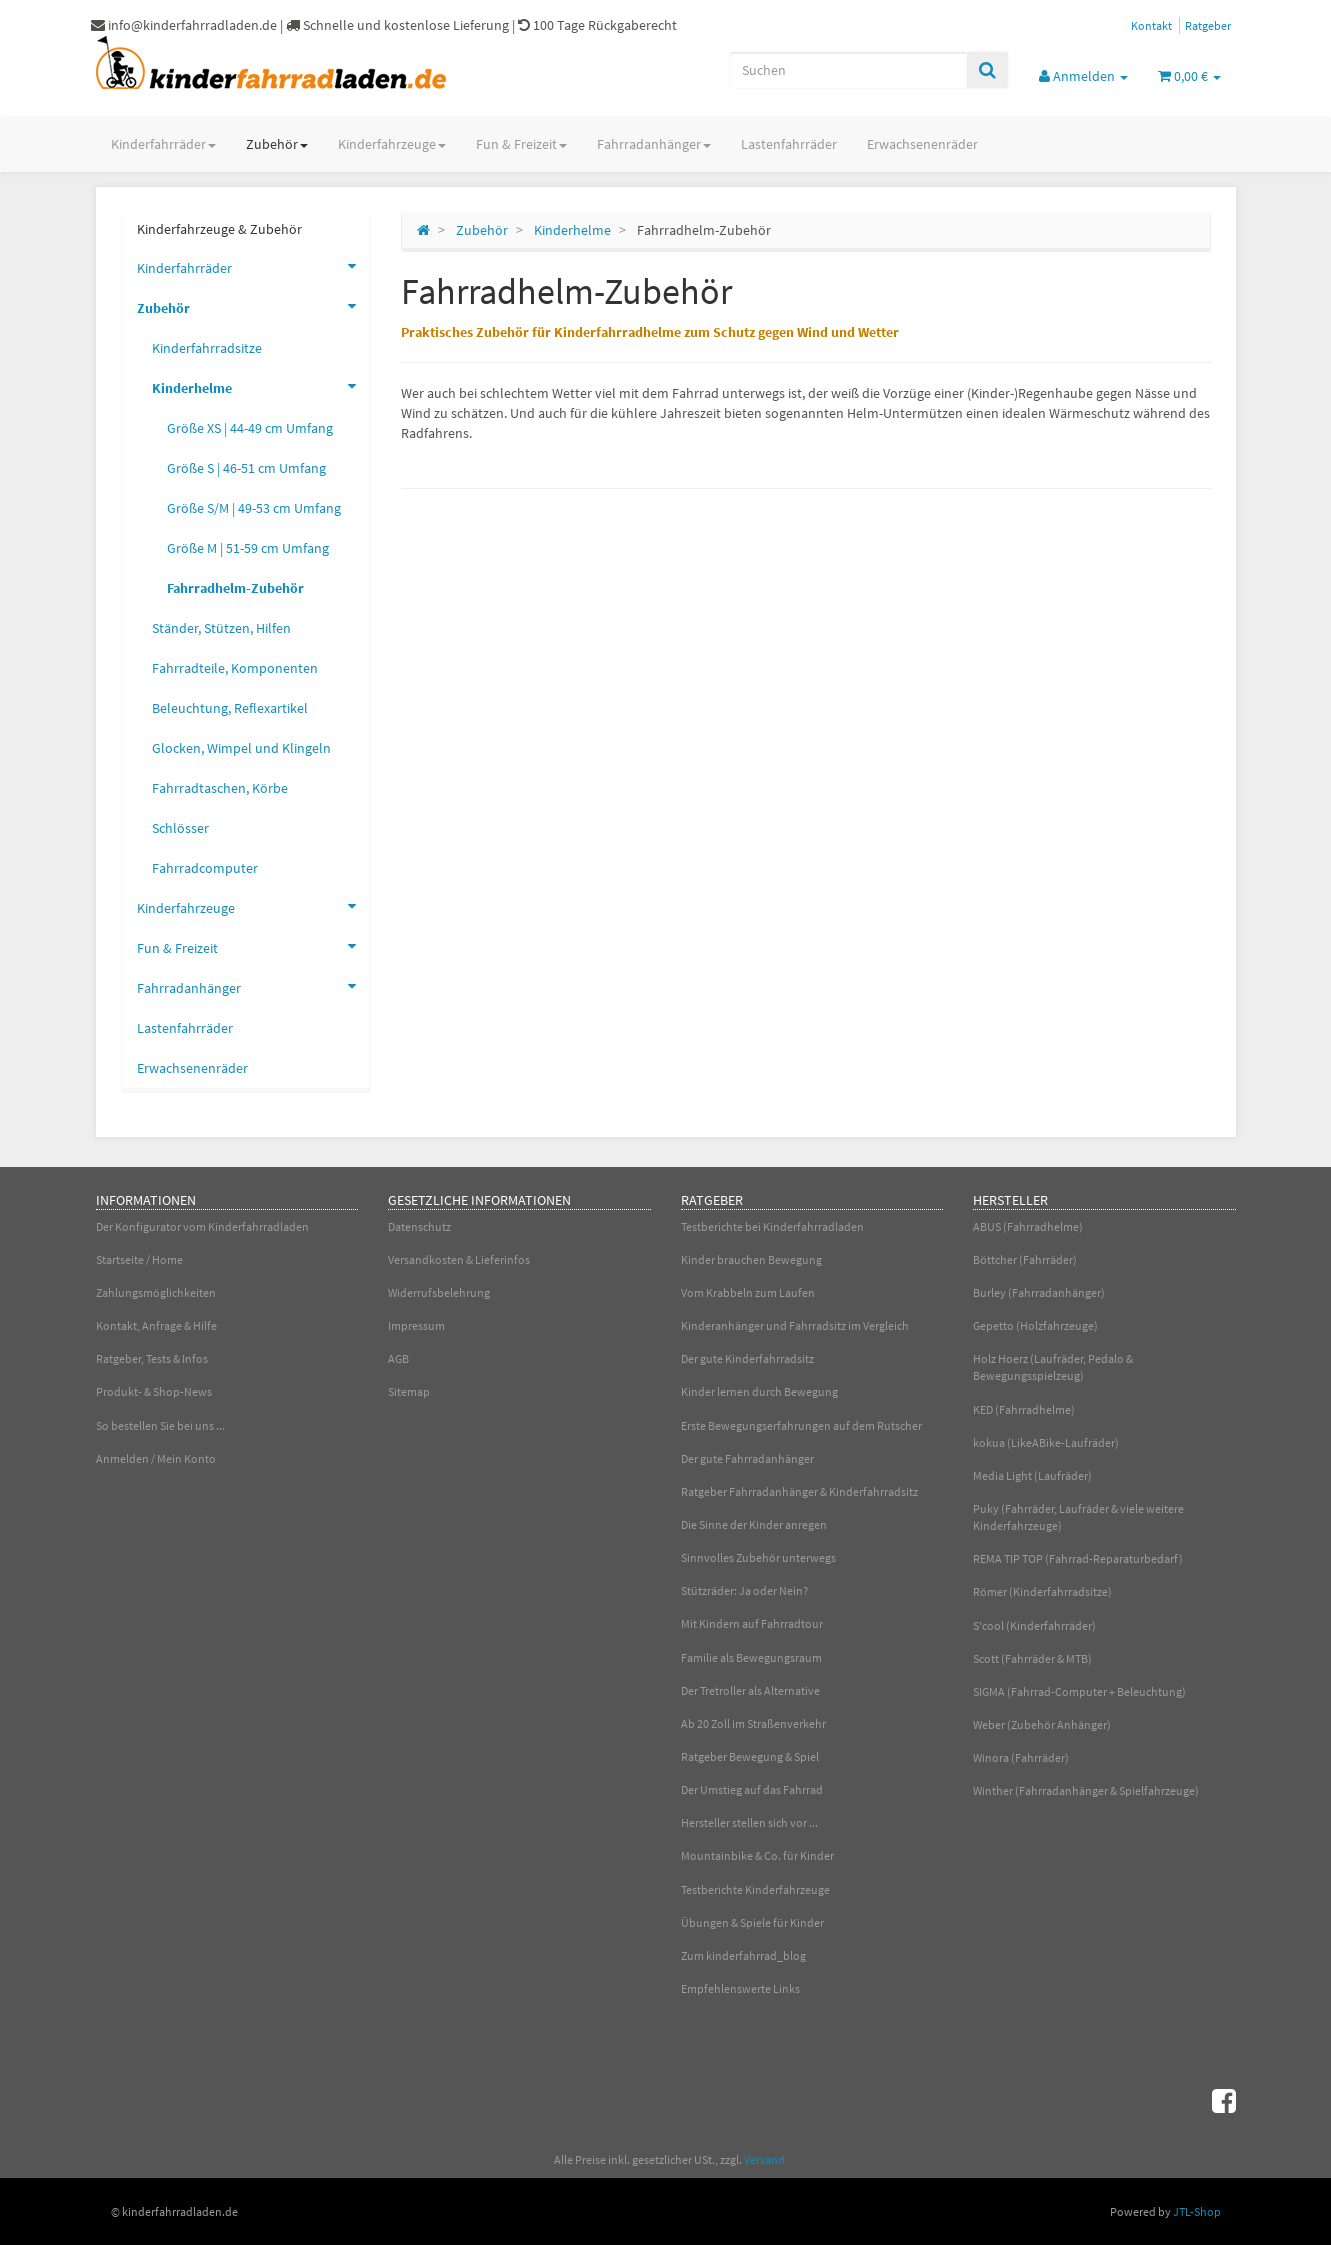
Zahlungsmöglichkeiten (156, 1292)
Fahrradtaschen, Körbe (220, 788)
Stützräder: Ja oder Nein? (744, 1590)
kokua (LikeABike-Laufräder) (1046, 1442)
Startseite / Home (139, 1259)
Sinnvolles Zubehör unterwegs (758, 1557)
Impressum (416, 1325)
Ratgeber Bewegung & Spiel (750, 1756)
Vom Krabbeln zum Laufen (748, 1292)
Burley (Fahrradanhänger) (1039, 1292)
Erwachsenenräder (922, 144)
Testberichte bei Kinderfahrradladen (772, 1226)
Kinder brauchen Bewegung (751, 1259)
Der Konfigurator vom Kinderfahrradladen (202, 1226)
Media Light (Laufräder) (1032, 1475)
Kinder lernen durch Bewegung (759, 1391)
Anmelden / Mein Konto (156, 1458)
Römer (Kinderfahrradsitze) (1042, 1591)
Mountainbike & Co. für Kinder (757, 1855)
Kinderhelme (261, 386)
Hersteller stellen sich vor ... (749, 1822)
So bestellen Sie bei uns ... (160, 1425)
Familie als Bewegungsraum (751, 1657)
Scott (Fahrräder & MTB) (1032, 1658)
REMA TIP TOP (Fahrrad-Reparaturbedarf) (1078, 1558)
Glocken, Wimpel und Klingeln (241, 748)
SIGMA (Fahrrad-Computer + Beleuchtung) (1079, 1691)
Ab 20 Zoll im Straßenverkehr (753, 1723)
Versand (764, 2159)
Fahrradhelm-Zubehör (235, 588)
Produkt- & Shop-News (154, 1391)
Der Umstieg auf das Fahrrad (752, 1789)
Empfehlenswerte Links (740, 1988)
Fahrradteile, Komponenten (235, 668)
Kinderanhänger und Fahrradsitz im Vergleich (795, 1325)
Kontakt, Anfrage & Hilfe (156, 1325)
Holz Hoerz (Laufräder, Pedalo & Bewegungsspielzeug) (1053, 1367)
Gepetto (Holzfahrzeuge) (1035, 1325)
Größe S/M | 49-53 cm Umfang (254, 508)
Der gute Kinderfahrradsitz (747, 1358)
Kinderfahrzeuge (392, 144)
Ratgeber (1208, 25)
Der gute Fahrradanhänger (747, 1458)
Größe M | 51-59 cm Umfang (248, 548)
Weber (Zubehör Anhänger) (1042, 1724)
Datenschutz (419, 1226)
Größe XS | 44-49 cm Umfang (250, 428)
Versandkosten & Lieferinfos (459, 1259)
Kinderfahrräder (163, 144)
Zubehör (277, 144)
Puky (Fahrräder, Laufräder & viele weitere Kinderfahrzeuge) (1078, 1517)
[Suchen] (848, 70)
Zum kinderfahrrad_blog (743, 1955)
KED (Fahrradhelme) (1024, 1409)
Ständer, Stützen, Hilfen (221, 628)
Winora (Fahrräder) (1021, 1757)
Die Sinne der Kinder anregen (754, 1524)
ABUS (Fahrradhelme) (1028, 1226)
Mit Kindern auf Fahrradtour (752, 1623)
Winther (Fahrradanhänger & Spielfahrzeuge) (1086, 1790)
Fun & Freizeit (521, 144)
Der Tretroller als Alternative (750, 1690)
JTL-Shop (1197, 2211)
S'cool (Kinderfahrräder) (1034, 1625)
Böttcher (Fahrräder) (1025, 1259)
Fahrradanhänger (654, 144)
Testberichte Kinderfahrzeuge (755, 1889)
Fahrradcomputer (205, 868)
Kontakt (1151, 25)
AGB (398, 1358)
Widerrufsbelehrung (439, 1292)
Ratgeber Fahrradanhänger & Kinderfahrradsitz (799, 1491)
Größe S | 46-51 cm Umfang (246, 468)
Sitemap (409, 1391)
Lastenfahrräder (789, 144)
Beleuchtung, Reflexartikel (230, 708)
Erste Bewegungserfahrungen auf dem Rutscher (801, 1425)
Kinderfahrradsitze (207, 348)
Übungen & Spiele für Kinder (752, 1922)
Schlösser (180, 828)
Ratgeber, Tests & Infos (152, 1358)
